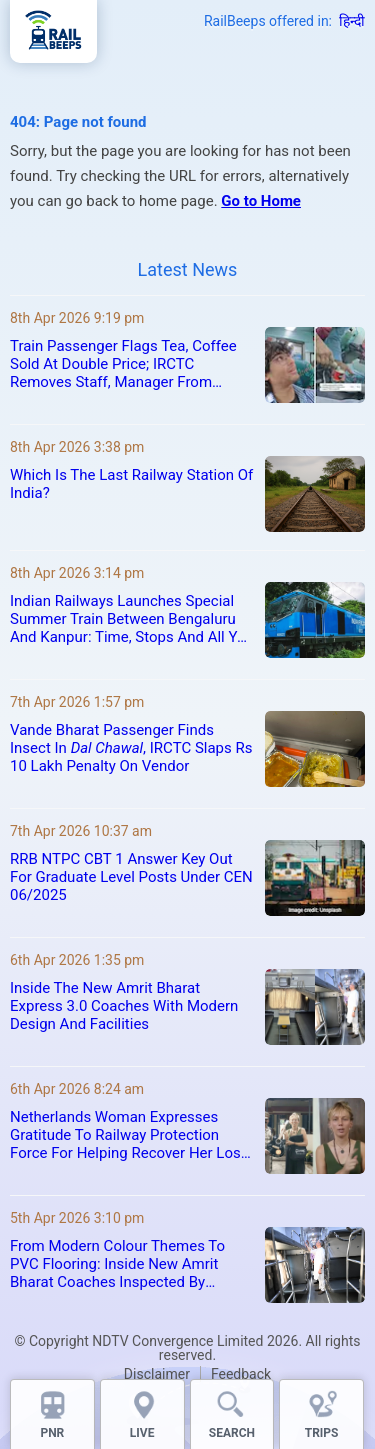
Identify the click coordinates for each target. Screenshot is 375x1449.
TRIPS (322, 1433)
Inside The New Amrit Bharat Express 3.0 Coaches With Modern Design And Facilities (124, 1006)
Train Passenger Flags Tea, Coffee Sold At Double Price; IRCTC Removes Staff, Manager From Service (123, 364)
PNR (52, 1433)
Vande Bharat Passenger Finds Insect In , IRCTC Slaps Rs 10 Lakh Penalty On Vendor (131, 748)
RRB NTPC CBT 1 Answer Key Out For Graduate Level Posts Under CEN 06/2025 (131, 877)
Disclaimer (157, 1374)
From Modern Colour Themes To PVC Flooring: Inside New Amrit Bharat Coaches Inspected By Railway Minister (117, 1264)
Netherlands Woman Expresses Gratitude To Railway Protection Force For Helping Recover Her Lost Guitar (128, 1135)
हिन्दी (352, 21)
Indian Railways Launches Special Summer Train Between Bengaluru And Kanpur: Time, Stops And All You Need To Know (132, 619)
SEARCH (232, 1433)
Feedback (241, 1374)
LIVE (142, 1433)
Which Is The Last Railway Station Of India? (131, 484)
